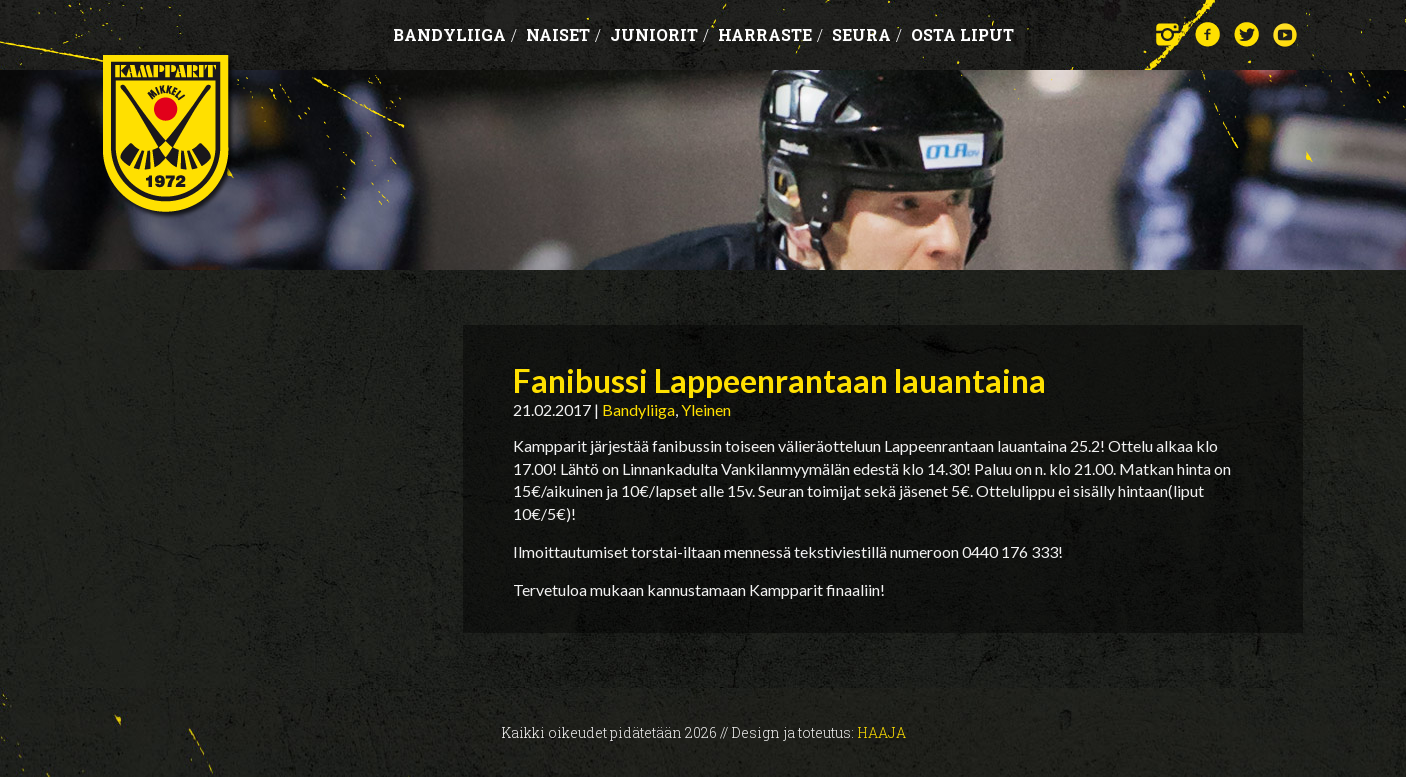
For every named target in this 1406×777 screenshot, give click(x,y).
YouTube (1285, 34)
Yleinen (706, 409)
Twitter (1246, 34)
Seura (867, 34)
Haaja (881, 732)
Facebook (1207, 34)
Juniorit (659, 34)
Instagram (1168, 34)
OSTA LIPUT (962, 34)
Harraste (770, 34)
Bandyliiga (455, 34)
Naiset (563, 34)
